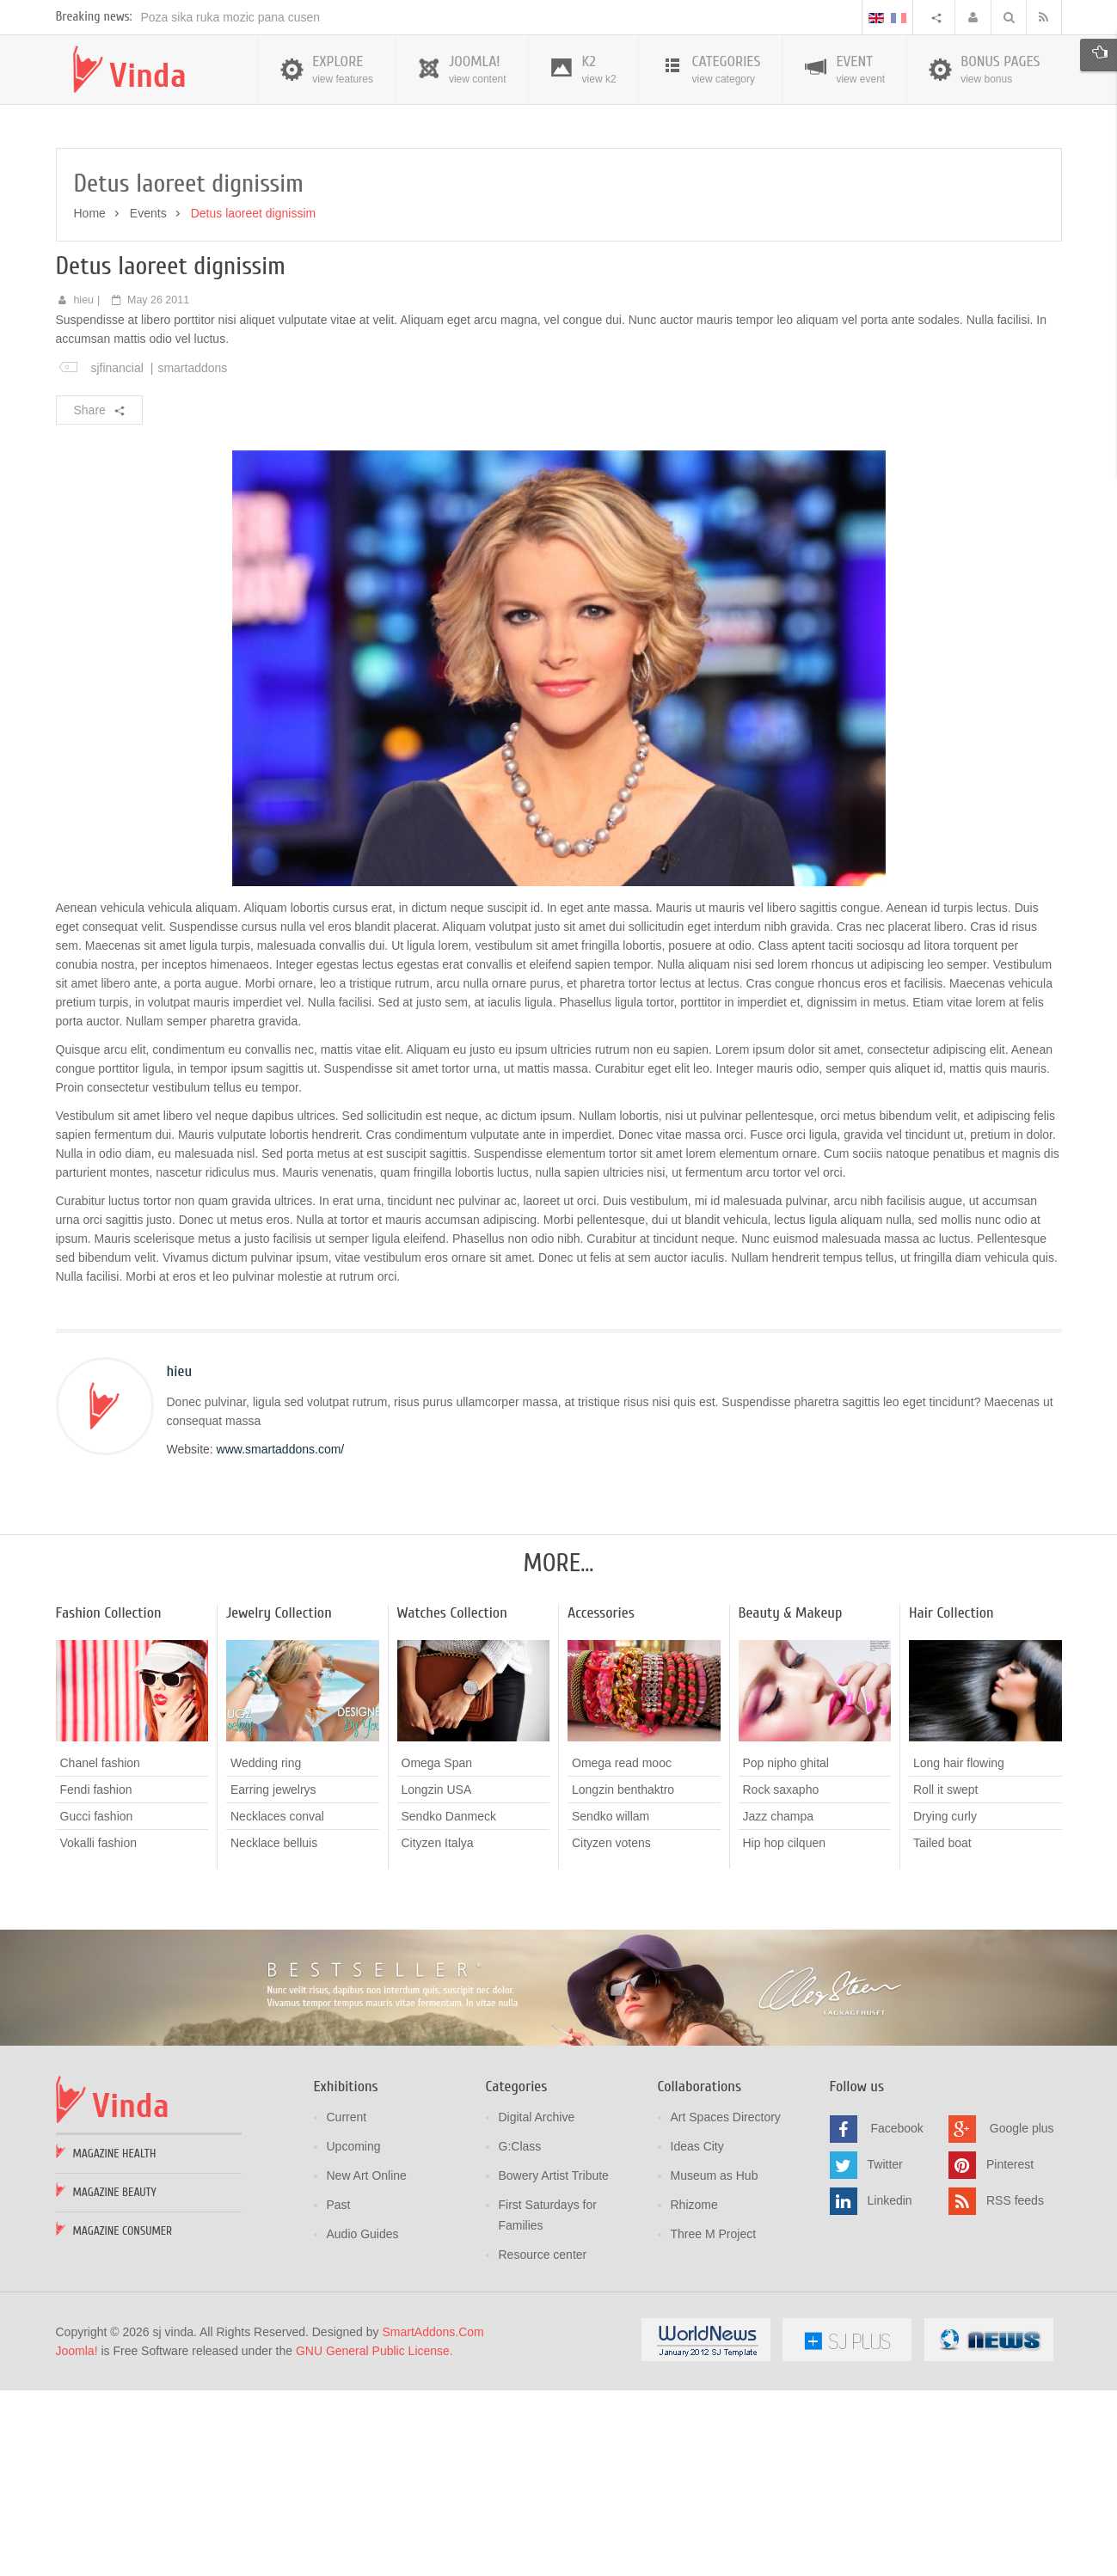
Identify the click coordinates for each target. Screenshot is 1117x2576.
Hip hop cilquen (784, 2029)
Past (339, 2391)
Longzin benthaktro (623, 1976)
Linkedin (890, 2387)
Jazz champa (778, 2003)
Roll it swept (945, 1976)
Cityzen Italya (438, 2029)
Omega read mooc (622, 1949)
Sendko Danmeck (449, 2003)
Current (347, 2303)
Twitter (885, 2351)
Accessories (601, 1799)
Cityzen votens (611, 2029)
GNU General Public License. (374, 2537)
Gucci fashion (96, 2003)
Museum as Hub (714, 2362)
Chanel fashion (100, 1949)
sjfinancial (116, 554)
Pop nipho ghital (786, 1949)
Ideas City (697, 2333)
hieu (83, 486)
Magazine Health (115, 2340)
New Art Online (367, 2362)
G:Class (520, 2333)
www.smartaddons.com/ (281, 1636)
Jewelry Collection (279, 1799)
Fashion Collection (109, 1799)
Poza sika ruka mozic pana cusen (231, 204)
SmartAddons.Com (432, 2518)
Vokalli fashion (99, 2029)
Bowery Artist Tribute (554, 2362)
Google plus (1022, 2315)
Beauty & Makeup (791, 1799)
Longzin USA (437, 1976)
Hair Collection (951, 1799)
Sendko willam (610, 2003)
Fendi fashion (96, 1976)
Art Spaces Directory (726, 2303)
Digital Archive (537, 2303)
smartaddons (192, 554)
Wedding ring (265, 1949)
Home (90, 400)
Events (148, 400)
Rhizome (694, 2391)
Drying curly (945, 2003)
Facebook (896, 2315)
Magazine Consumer (123, 2417)
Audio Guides (363, 2420)
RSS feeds (1015, 2387)
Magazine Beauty (115, 2378)
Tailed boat (942, 2029)
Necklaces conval (277, 2003)
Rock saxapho (781, 1976)
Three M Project (714, 2420)
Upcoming (354, 2333)
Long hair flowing (958, 1949)
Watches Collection (452, 1799)
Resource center (543, 2441)
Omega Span (437, 1949)
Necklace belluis (273, 2029)
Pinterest (1010, 2351)
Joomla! (77, 2537)
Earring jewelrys (273, 1976)
